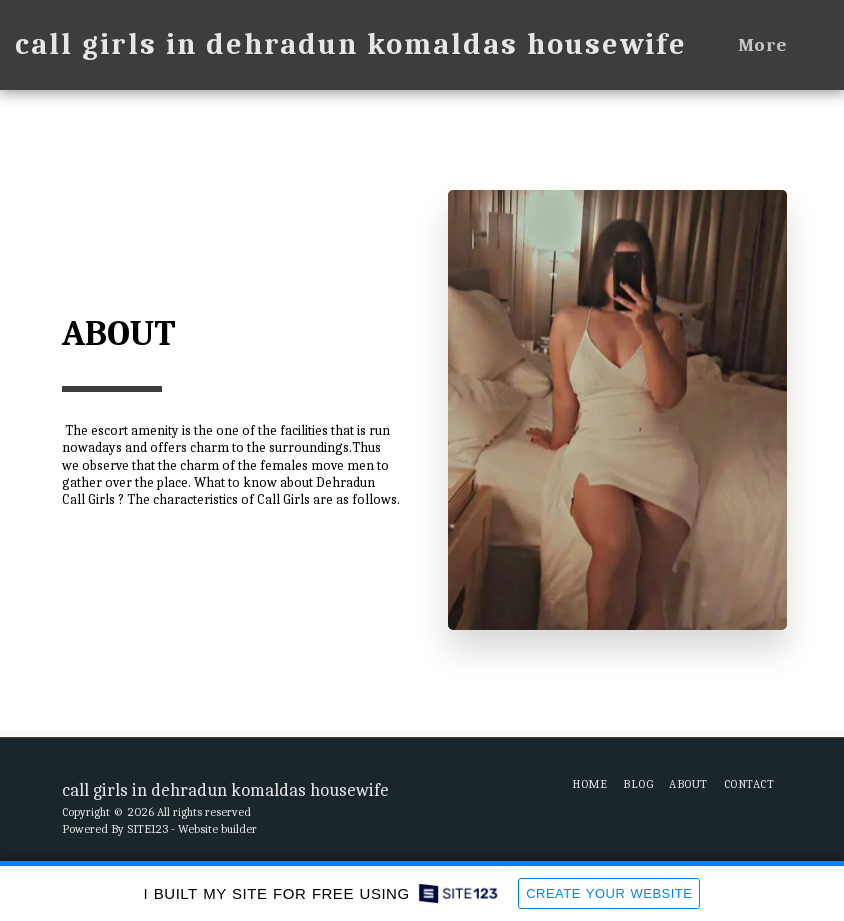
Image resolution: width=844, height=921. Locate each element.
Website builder (217, 829)
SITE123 (147, 829)
